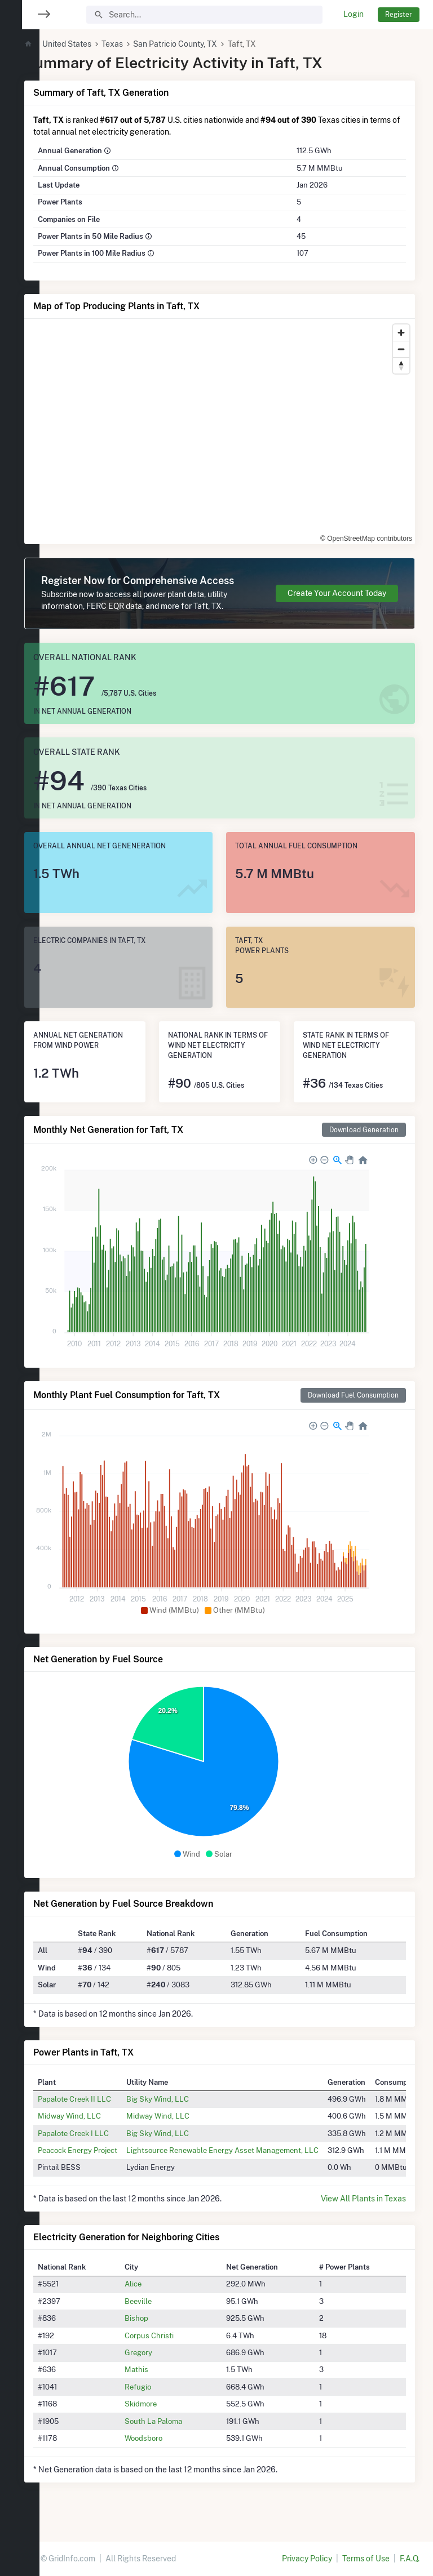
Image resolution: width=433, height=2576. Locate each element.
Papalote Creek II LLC (107, 2110)
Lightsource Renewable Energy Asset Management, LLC (256, 2161)
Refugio (163, 2398)
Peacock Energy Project (111, 2161)
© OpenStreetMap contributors (348, 532)
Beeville (163, 2312)
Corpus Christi (174, 2347)
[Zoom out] (401, 349)
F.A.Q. (409, 2558)
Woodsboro (169, 2449)
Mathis (162, 2381)
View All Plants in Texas (363, 2210)
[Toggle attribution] (402, 532)
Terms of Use (366, 2558)
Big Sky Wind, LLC (191, 2110)
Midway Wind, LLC (102, 2127)
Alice (158, 2296)
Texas (145, 43)
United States (100, 43)
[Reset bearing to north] (401, 365)
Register (398, 14)
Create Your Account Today (337, 598)
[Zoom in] (401, 332)
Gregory (164, 2364)
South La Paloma (178, 2432)
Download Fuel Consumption (353, 1407)
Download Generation (364, 1141)
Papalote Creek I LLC (106, 2145)
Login (353, 14)
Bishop (162, 2329)
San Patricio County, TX (209, 43)
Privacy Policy (307, 2558)
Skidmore (166, 2415)
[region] (19, 1280)
